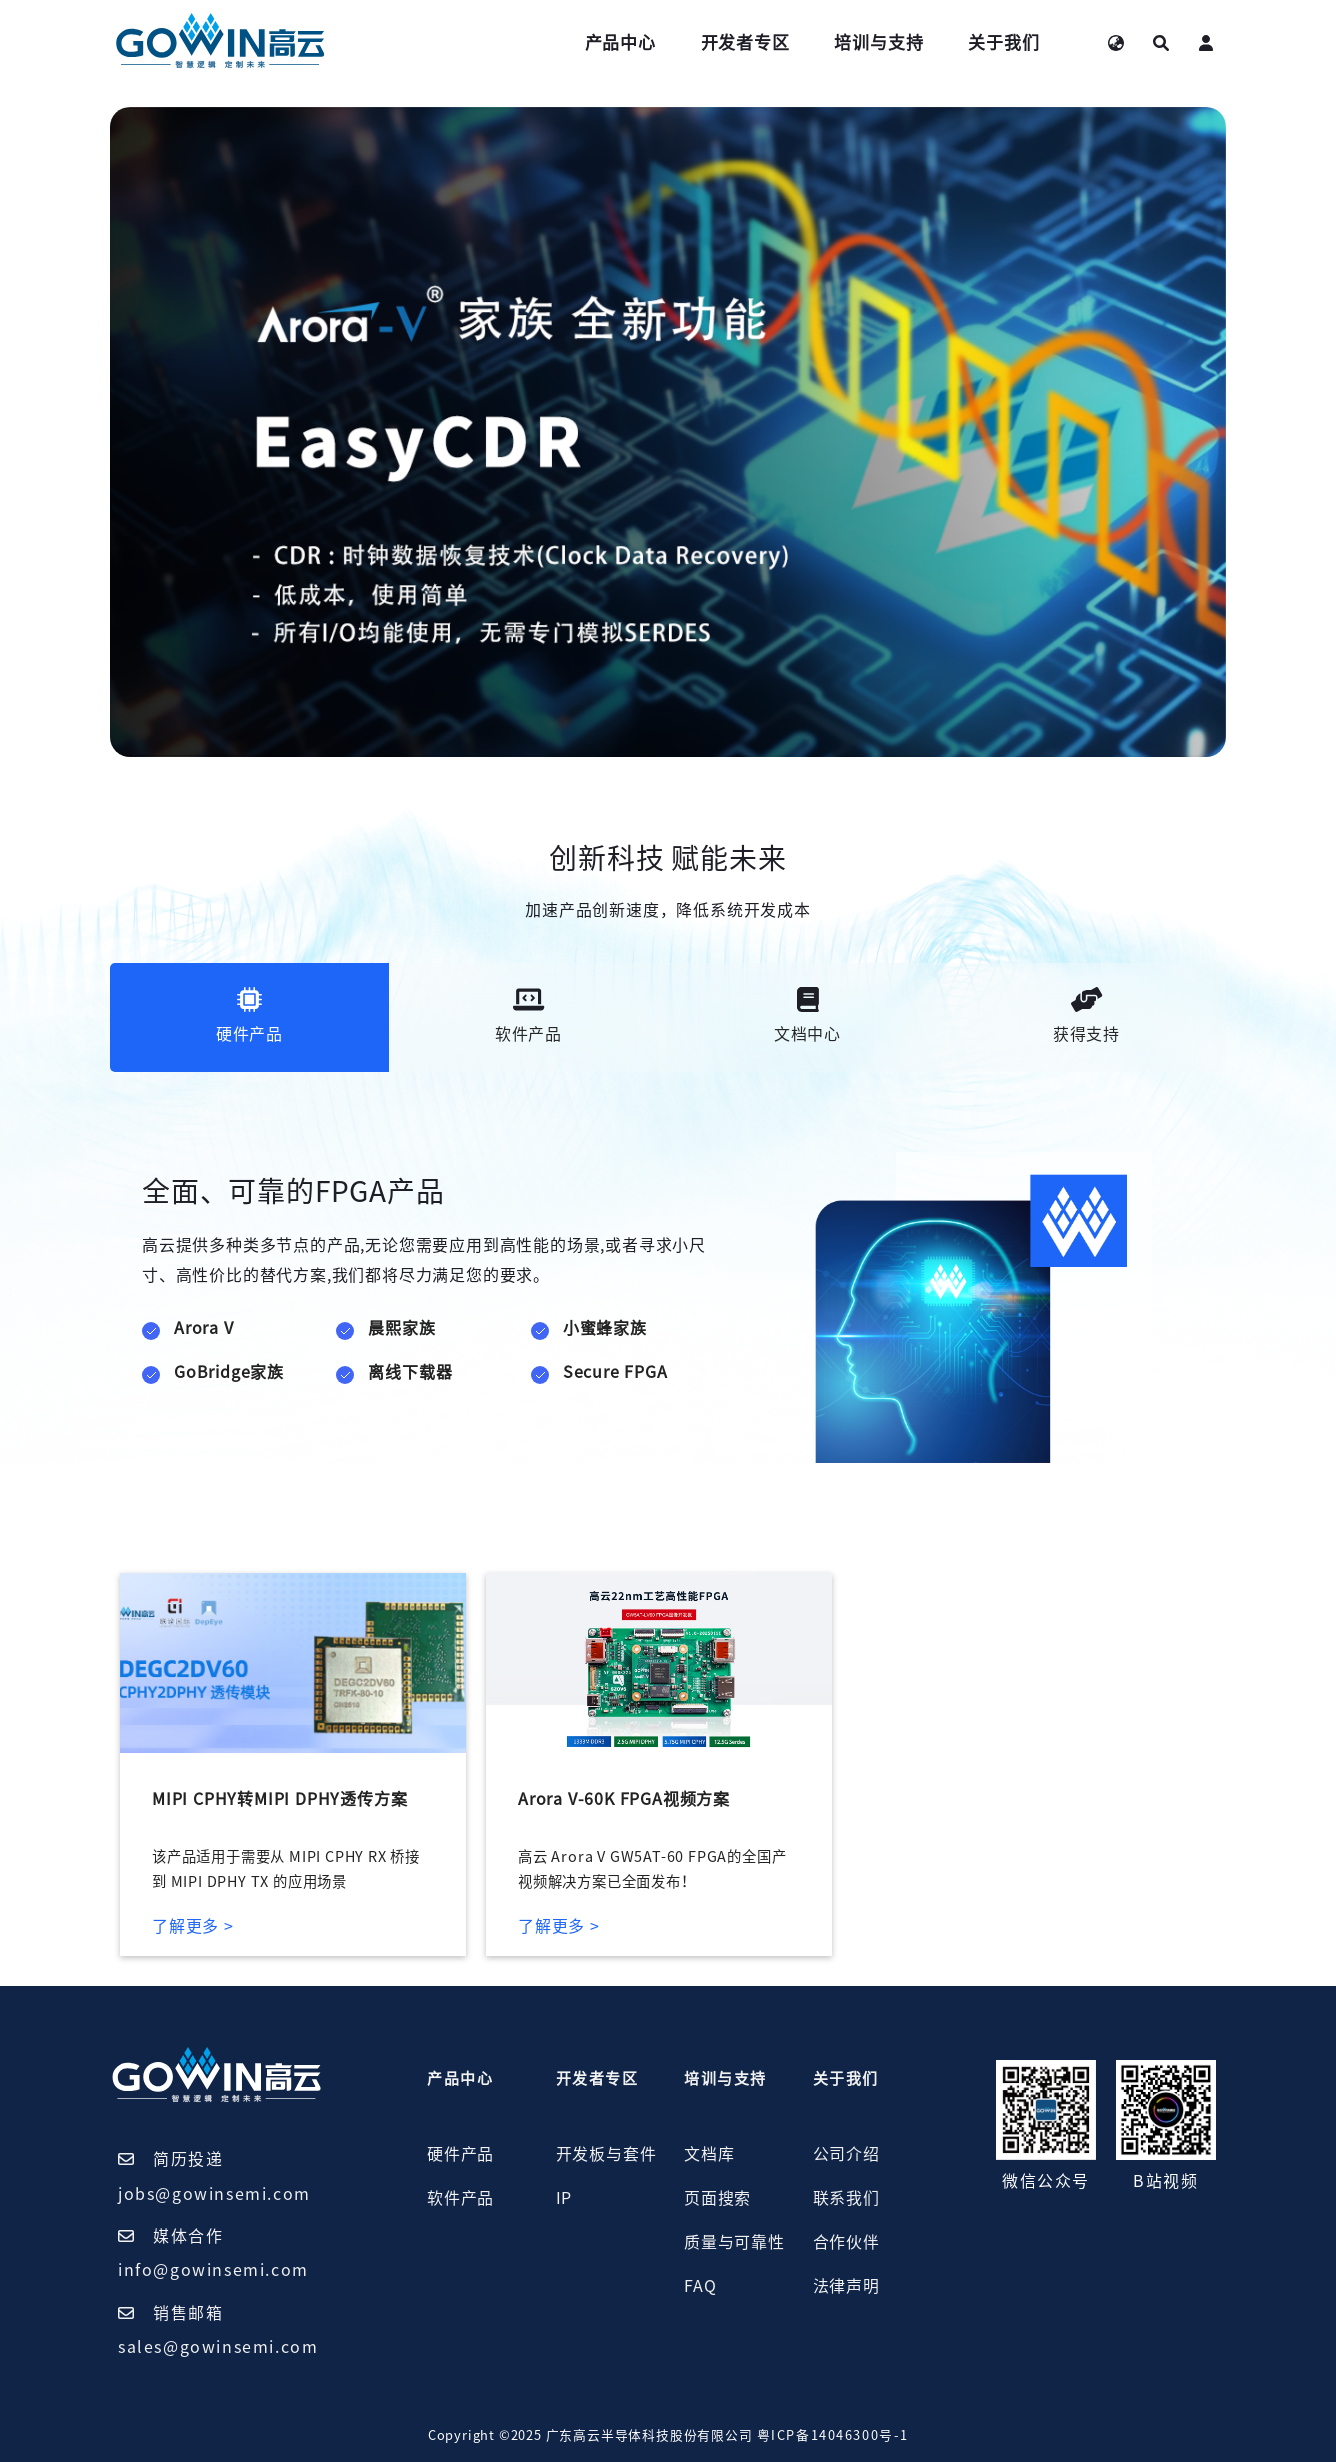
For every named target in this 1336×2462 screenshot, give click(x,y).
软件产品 (460, 2198)
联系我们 (846, 2198)
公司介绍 (846, 2154)
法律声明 (846, 2286)
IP (564, 2198)
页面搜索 (717, 2198)
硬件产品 (460, 2154)
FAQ (700, 2286)
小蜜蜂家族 (605, 1328)
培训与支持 (878, 42)
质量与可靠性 (734, 2242)
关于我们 (1003, 42)
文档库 (709, 2154)
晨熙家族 (401, 1328)
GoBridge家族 (229, 1372)
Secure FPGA (615, 1372)
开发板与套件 (606, 2154)
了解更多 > (193, 1926)
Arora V (204, 1328)
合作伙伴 (846, 2242)
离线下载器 (410, 1372)
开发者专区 (745, 42)
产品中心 (620, 42)
